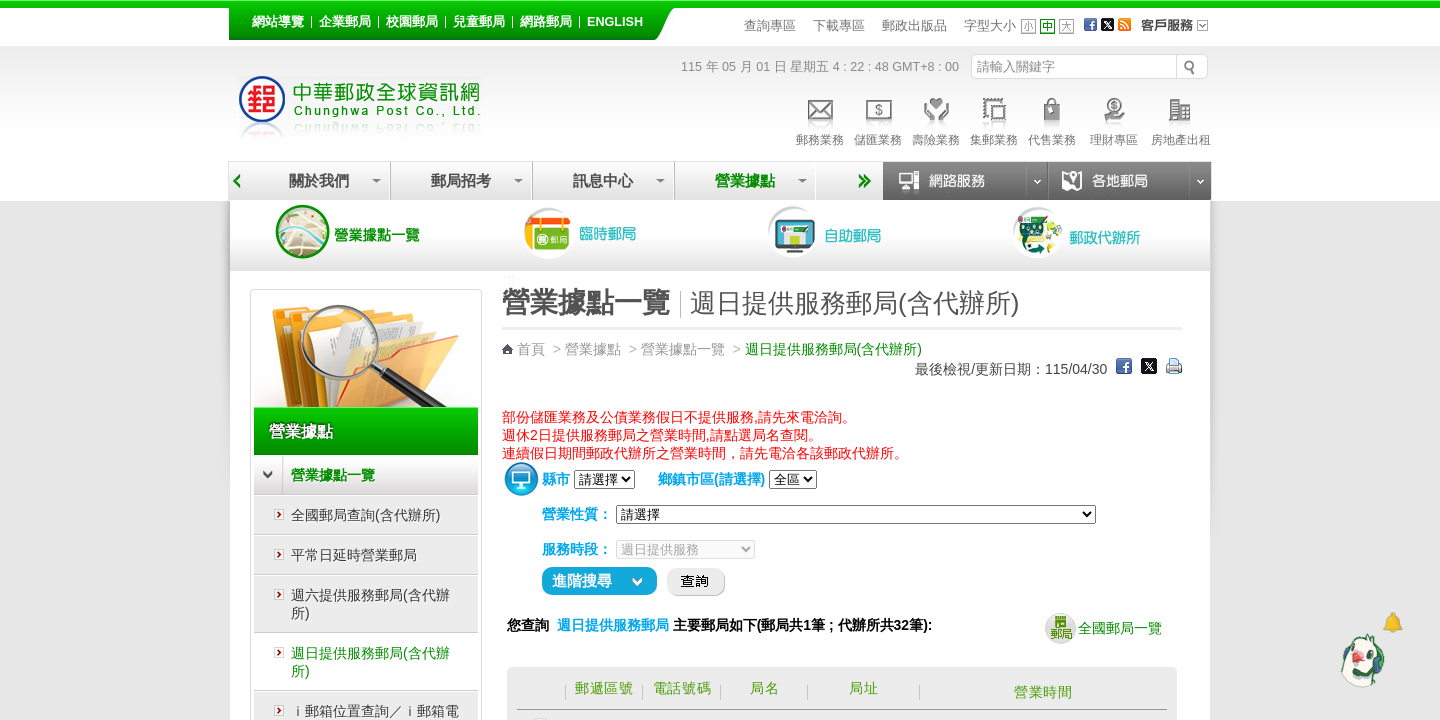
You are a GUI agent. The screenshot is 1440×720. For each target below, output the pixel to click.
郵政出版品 (914, 25)
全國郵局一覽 (1103, 629)
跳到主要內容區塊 (10, 10)
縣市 (556, 479)
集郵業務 (994, 119)
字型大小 (990, 25)
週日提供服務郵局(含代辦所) (370, 662)
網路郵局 (546, 22)
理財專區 (1113, 119)
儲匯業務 (878, 119)
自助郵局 (853, 232)
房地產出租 (1181, 119)
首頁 (531, 349)
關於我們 (319, 180)
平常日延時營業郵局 (354, 555)
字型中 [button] (1047, 26)
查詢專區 (770, 25)
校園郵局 (412, 22)
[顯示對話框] (1392, 622)
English (615, 22)
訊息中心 (603, 180)
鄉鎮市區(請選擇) (711, 479)
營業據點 (745, 180)
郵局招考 (461, 180)
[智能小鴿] (1360, 660)
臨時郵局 (608, 232)
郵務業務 (820, 119)
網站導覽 (278, 22)
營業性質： (577, 514)
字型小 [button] (1028, 26)
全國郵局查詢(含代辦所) (365, 515)
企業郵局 (345, 22)
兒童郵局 (479, 22)
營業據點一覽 (363, 232)
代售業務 (1052, 119)
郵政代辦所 (1098, 232)
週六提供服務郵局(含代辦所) (370, 604)
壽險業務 (936, 119)
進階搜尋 (582, 580)
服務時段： (577, 549)
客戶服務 (1181, 32)
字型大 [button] (1066, 26)
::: (240, 18)
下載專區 (839, 25)
